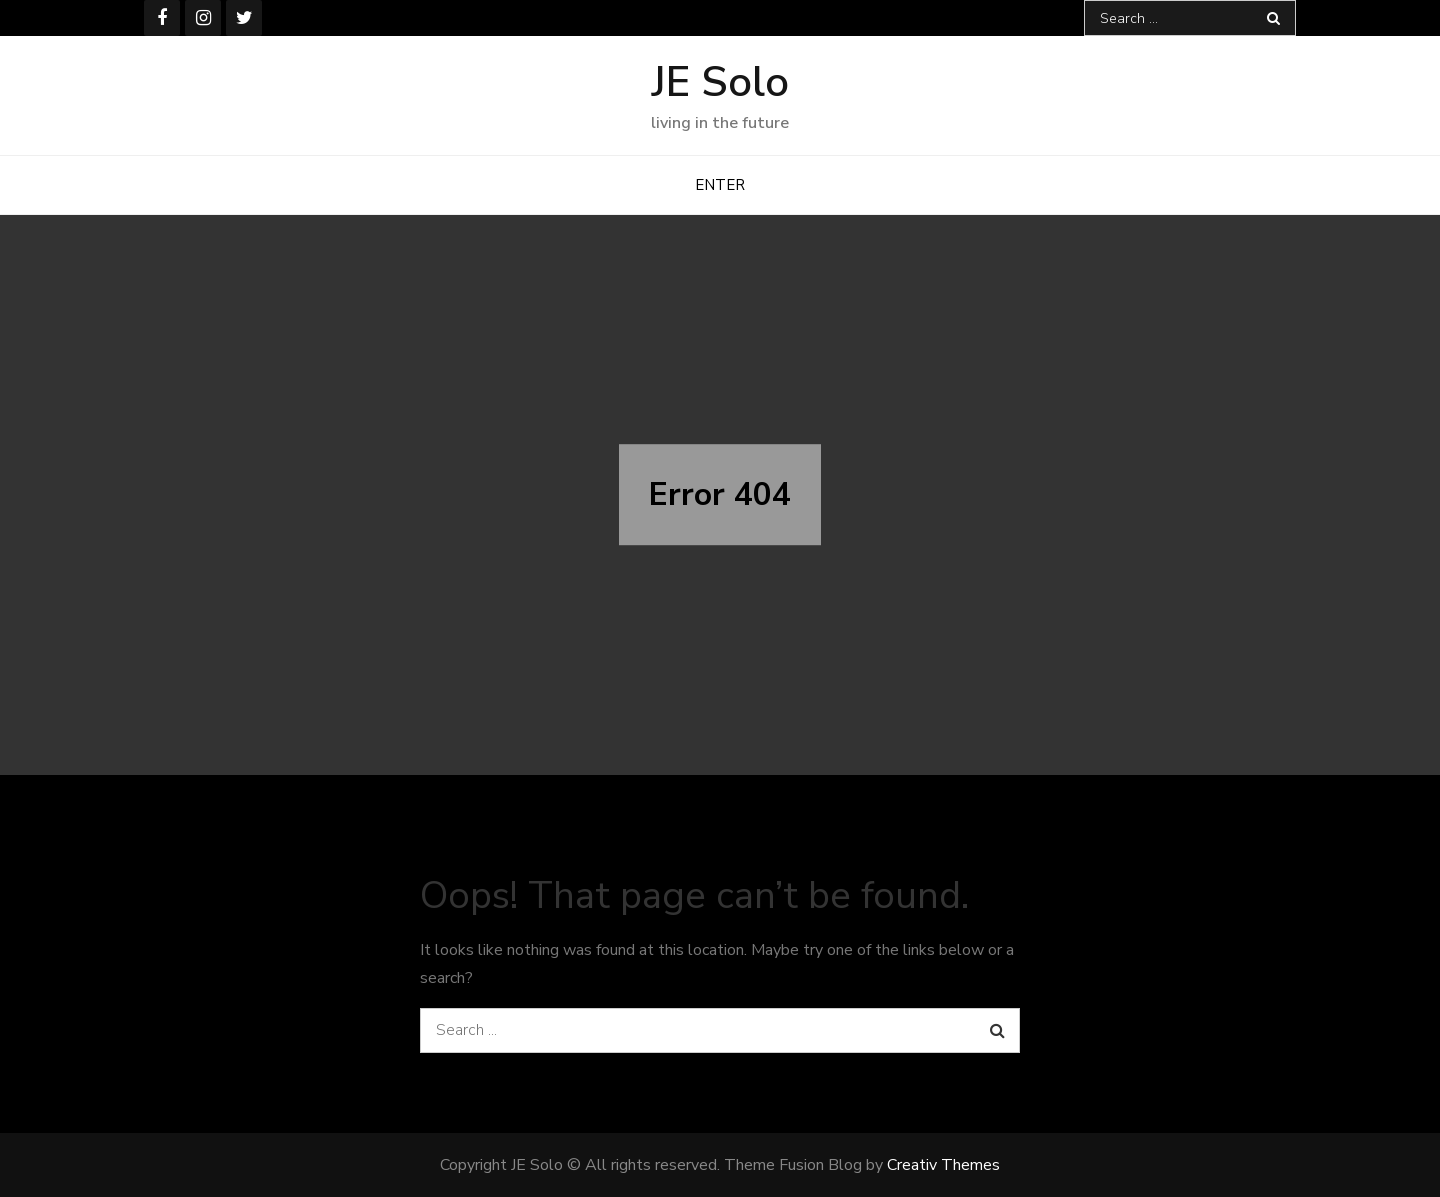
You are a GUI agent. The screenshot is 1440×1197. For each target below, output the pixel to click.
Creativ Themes (943, 1165)
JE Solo (720, 82)
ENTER (720, 185)
